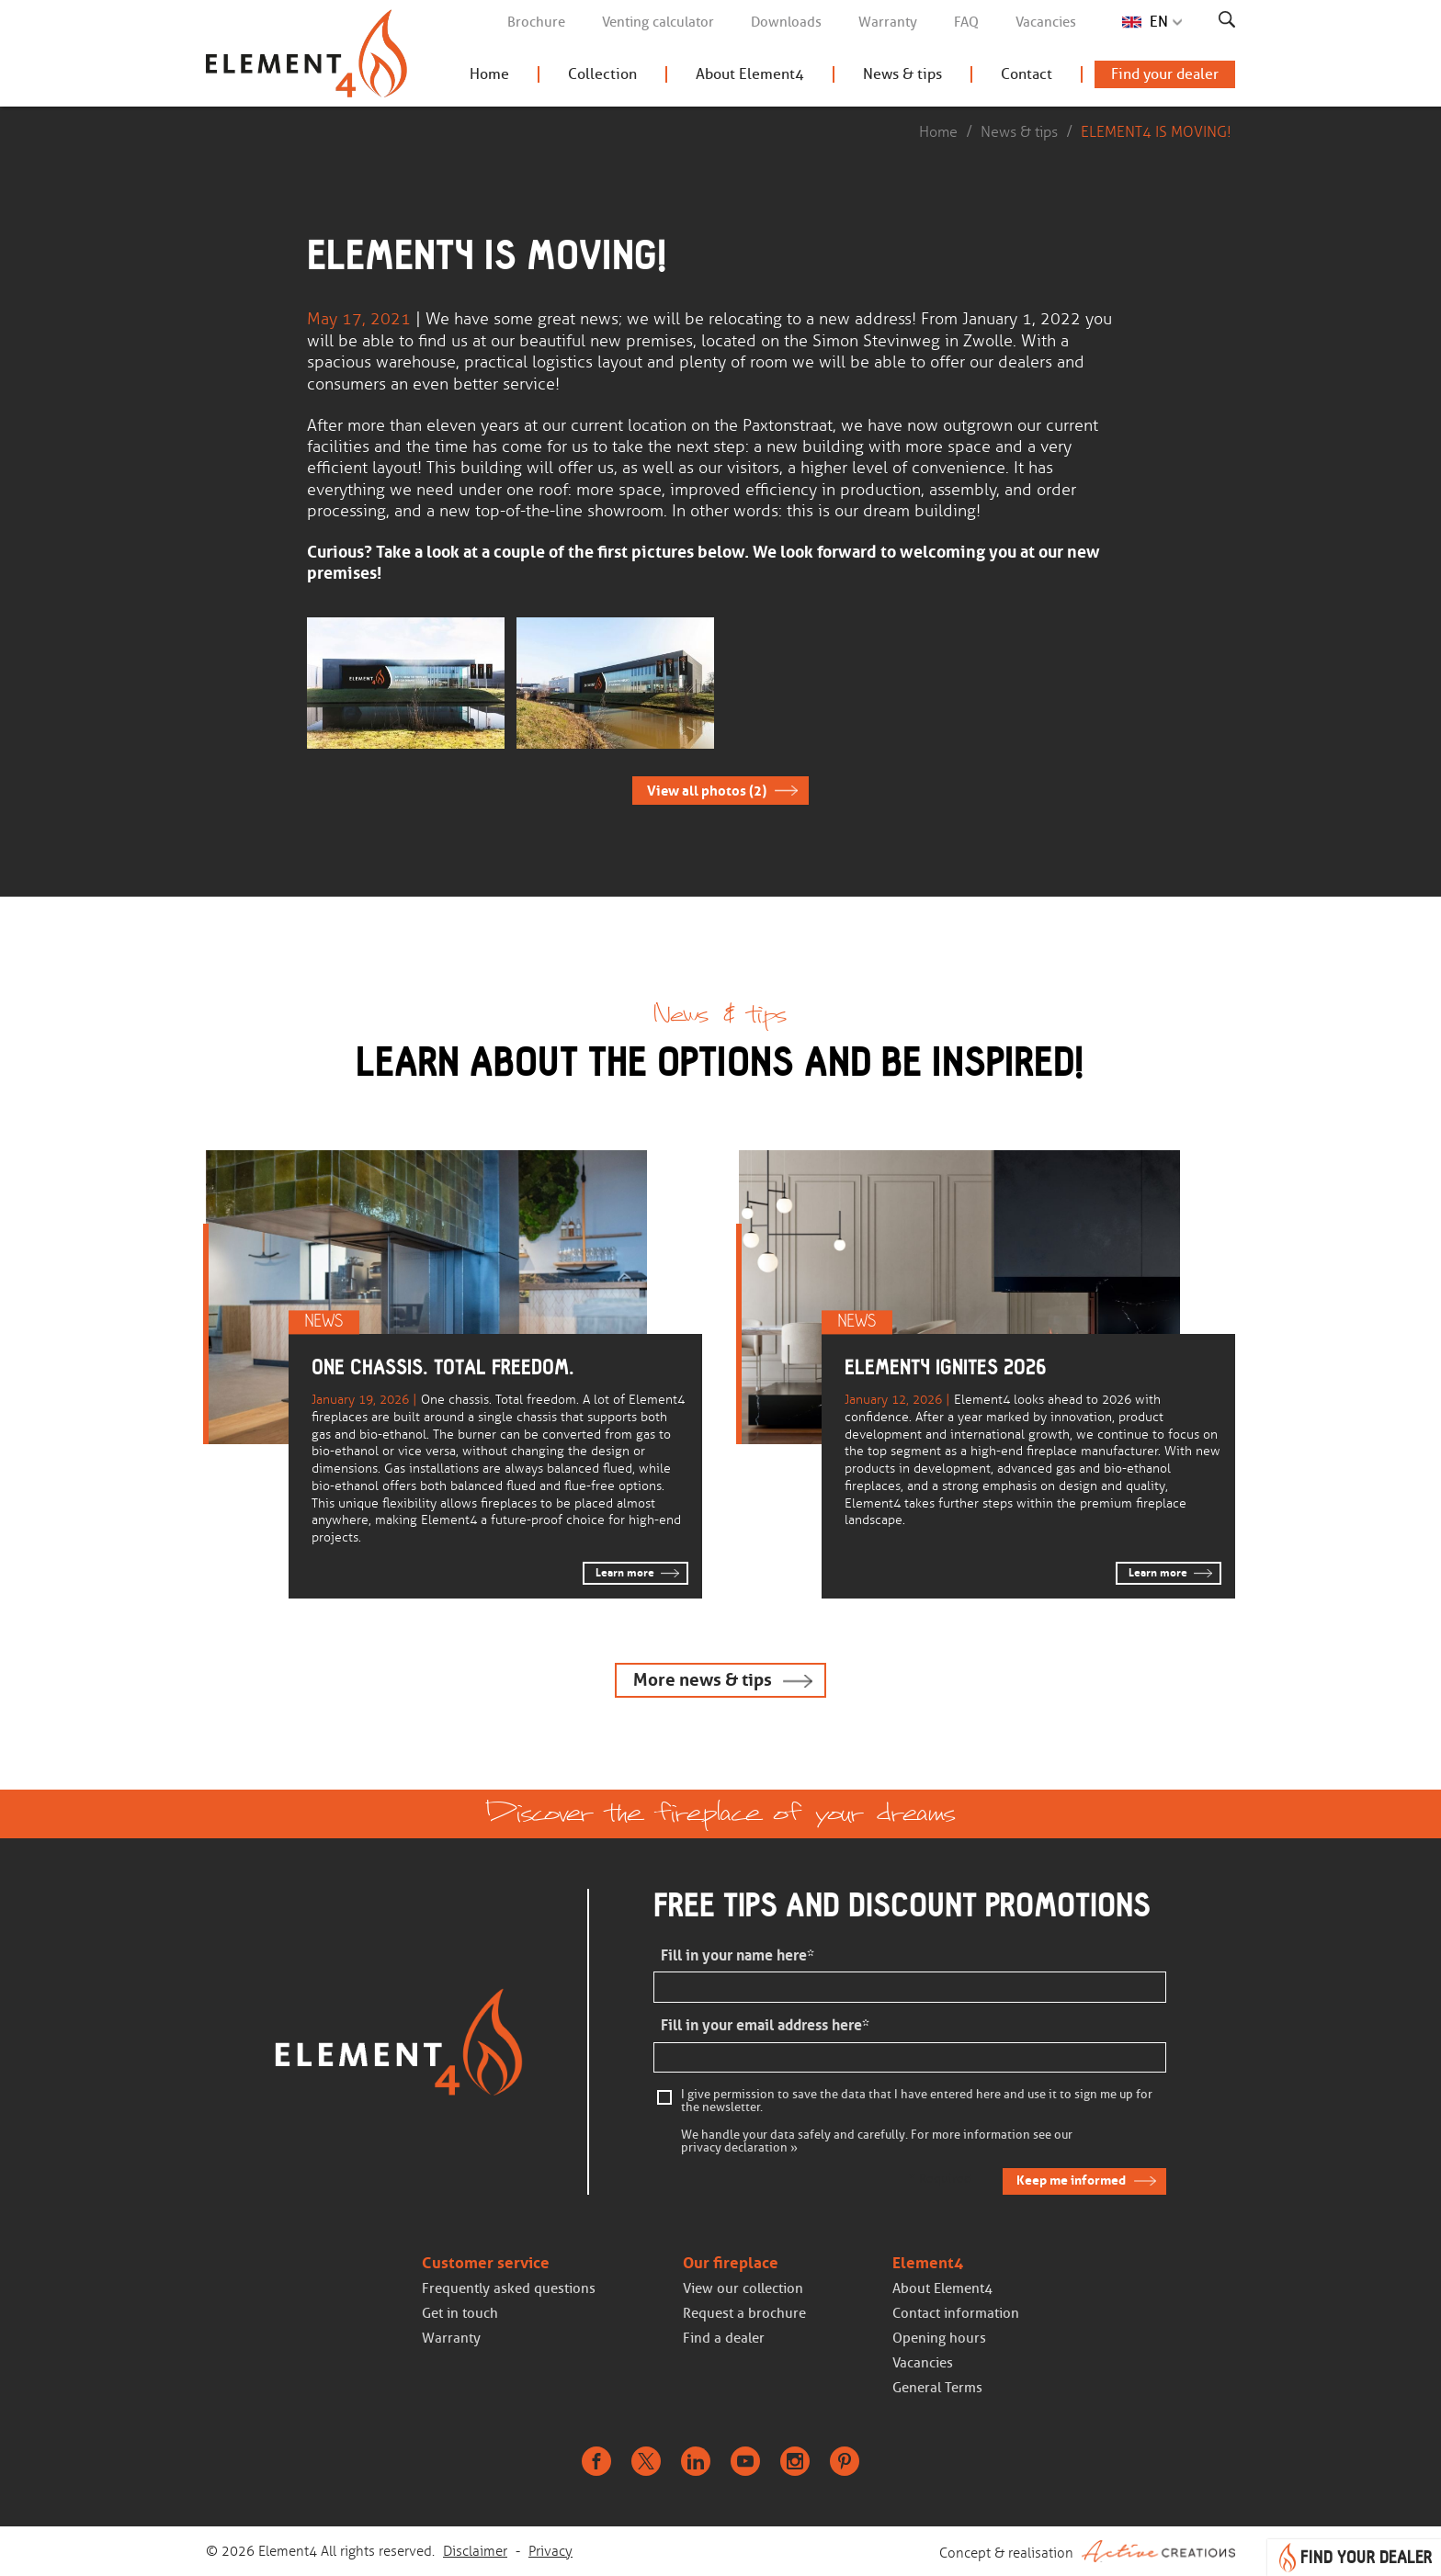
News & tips (902, 74)
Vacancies (1046, 22)
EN (1159, 21)
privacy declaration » (739, 2147)
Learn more (625, 1572)
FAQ (966, 22)
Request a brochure (744, 2313)
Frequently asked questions (509, 2288)
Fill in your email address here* (765, 2025)
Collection (602, 74)
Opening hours (939, 2338)
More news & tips (702, 1679)
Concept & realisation (1087, 2551)
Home (489, 74)
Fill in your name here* (737, 1955)
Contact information (955, 2313)
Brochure (536, 22)
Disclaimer (475, 2551)
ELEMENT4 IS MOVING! (1156, 132)
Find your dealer (1165, 74)
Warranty (887, 22)
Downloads (786, 22)
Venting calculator (658, 22)
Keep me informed (1071, 2180)
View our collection (743, 2288)
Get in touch (460, 2313)
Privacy (550, 2551)
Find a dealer (724, 2338)
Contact (1026, 74)
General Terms (937, 2387)
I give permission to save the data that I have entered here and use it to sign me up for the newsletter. (916, 2101)
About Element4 (750, 74)
